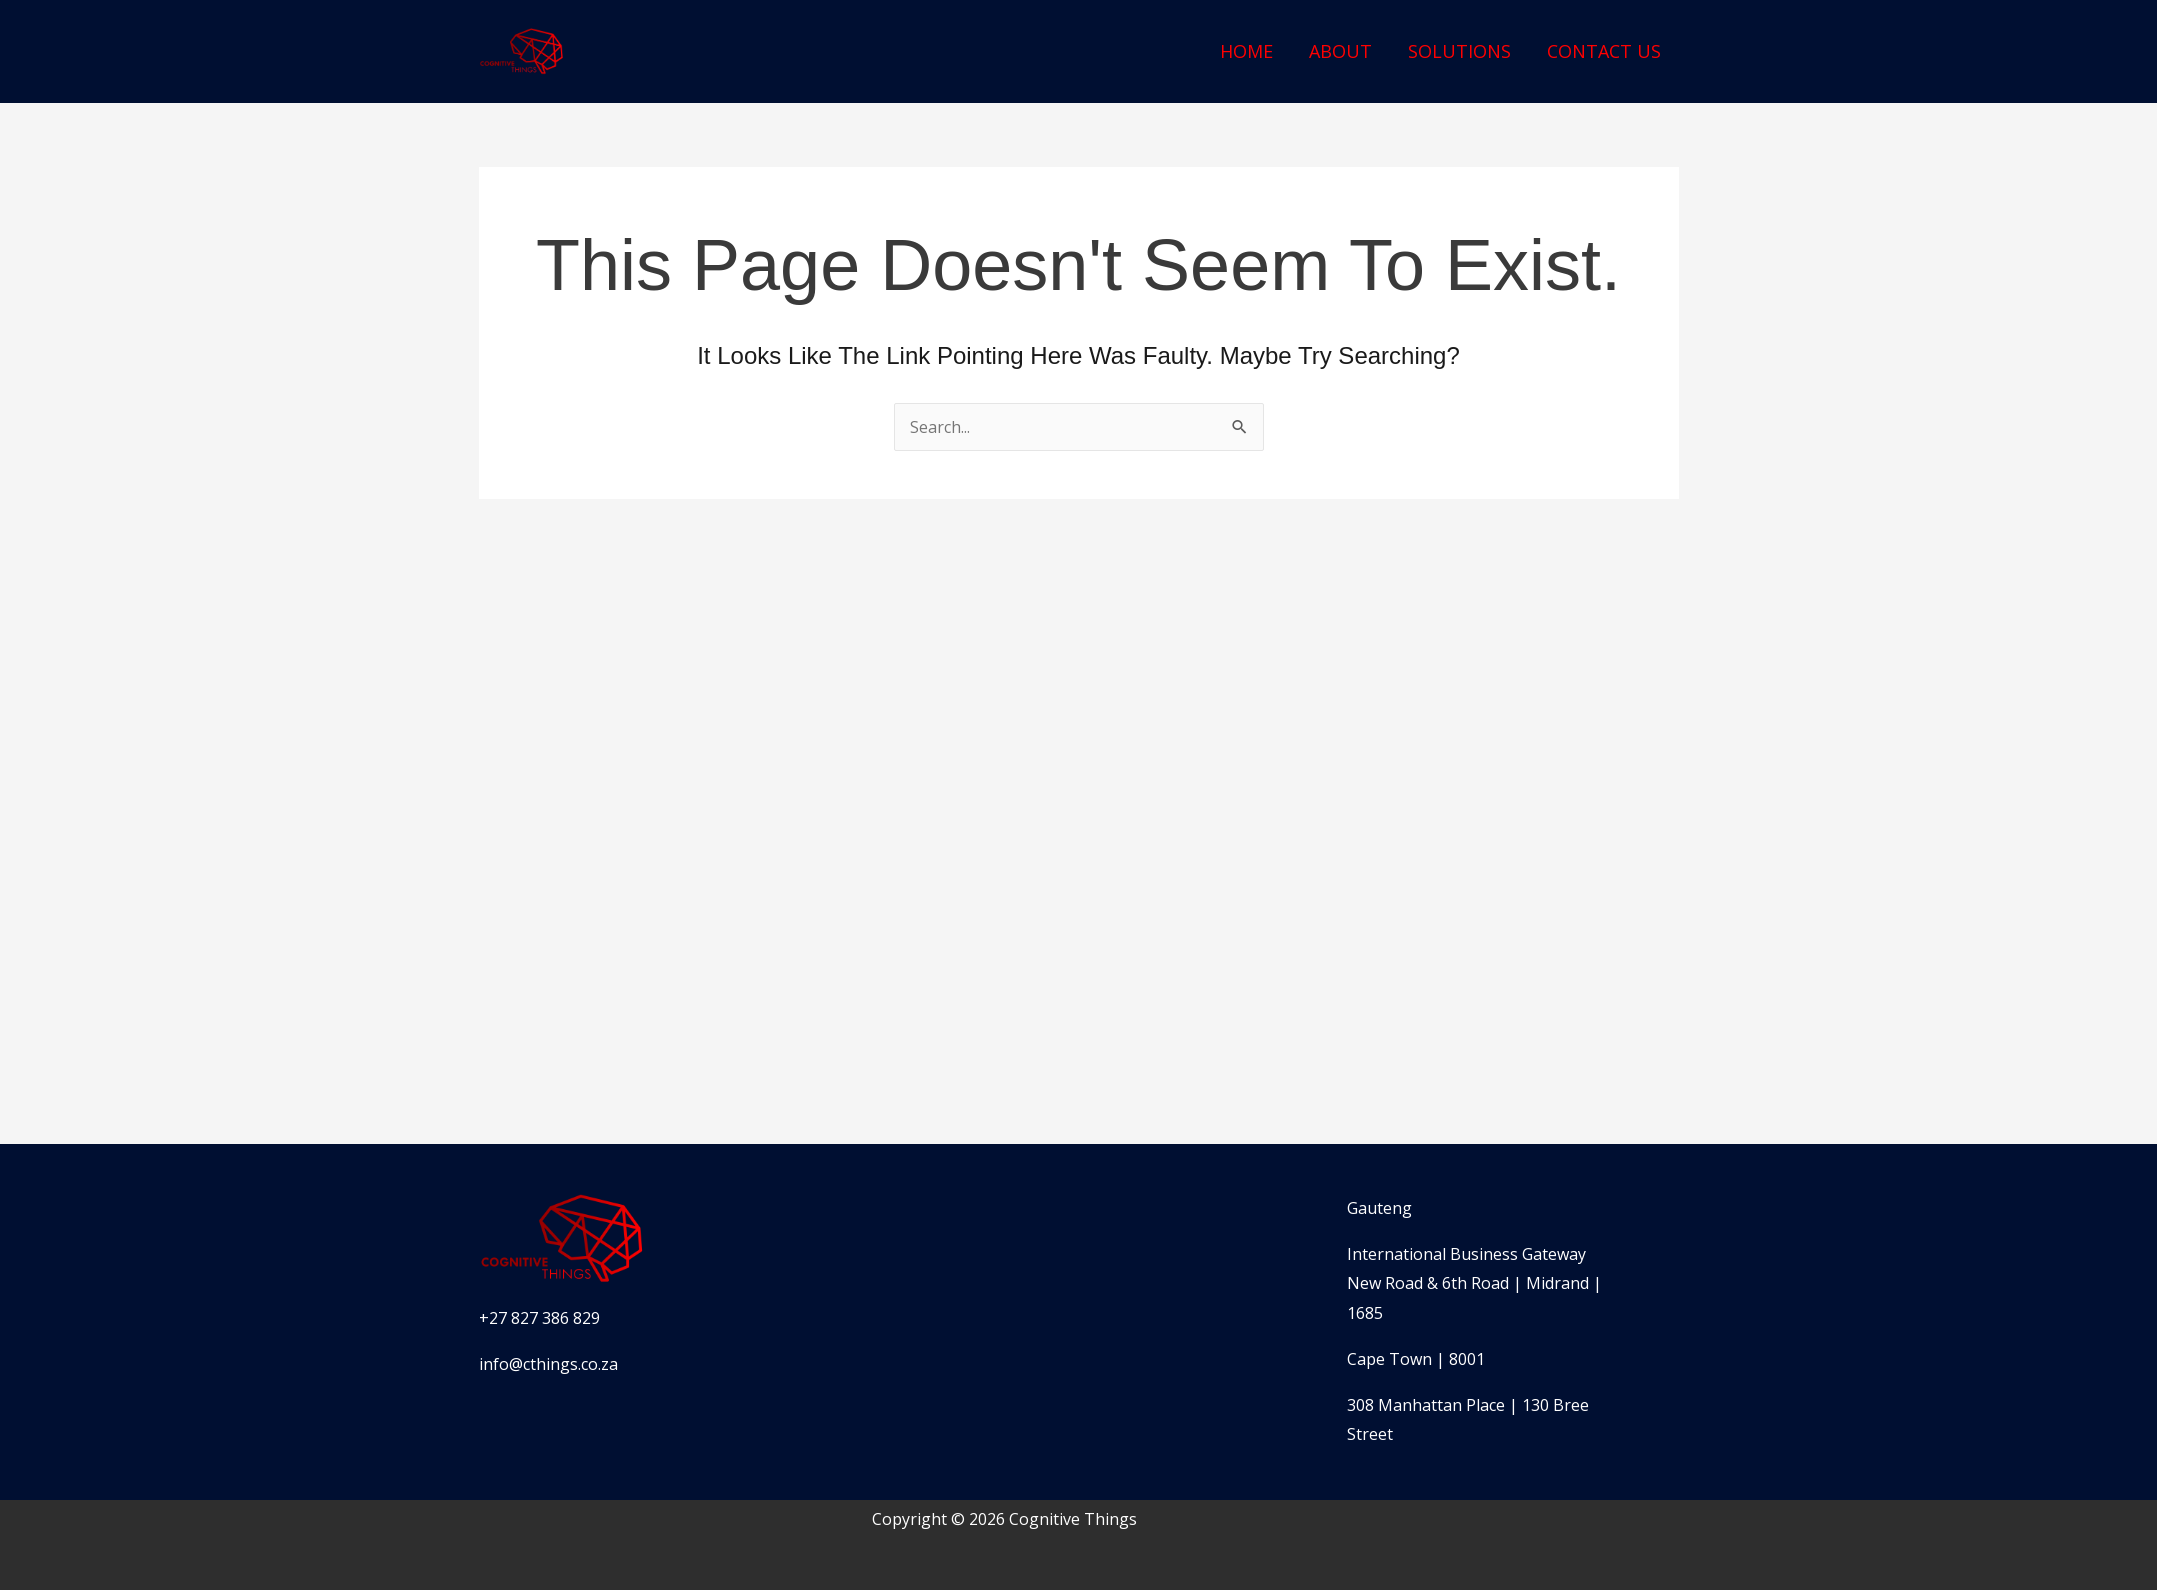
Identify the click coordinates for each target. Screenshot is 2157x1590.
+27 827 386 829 (539, 1318)
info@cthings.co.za (548, 1364)
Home (1246, 51)
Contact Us (1604, 51)
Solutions (1459, 51)
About (1340, 51)
